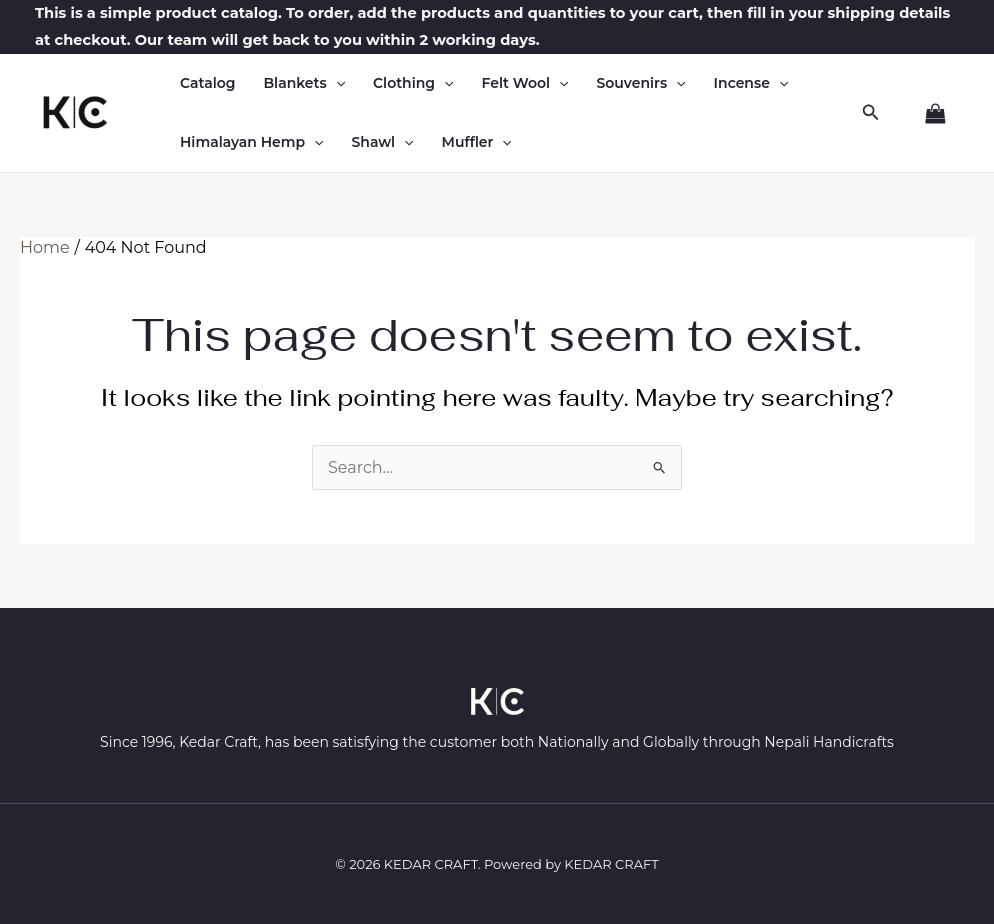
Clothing (413, 83)
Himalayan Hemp (252, 142)
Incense (751, 83)
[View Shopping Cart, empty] (927, 114)
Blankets (304, 83)
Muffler (477, 142)
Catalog (207, 83)
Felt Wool (524, 83)
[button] (336, 83)
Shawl (383, 142)
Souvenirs (640, 83)
